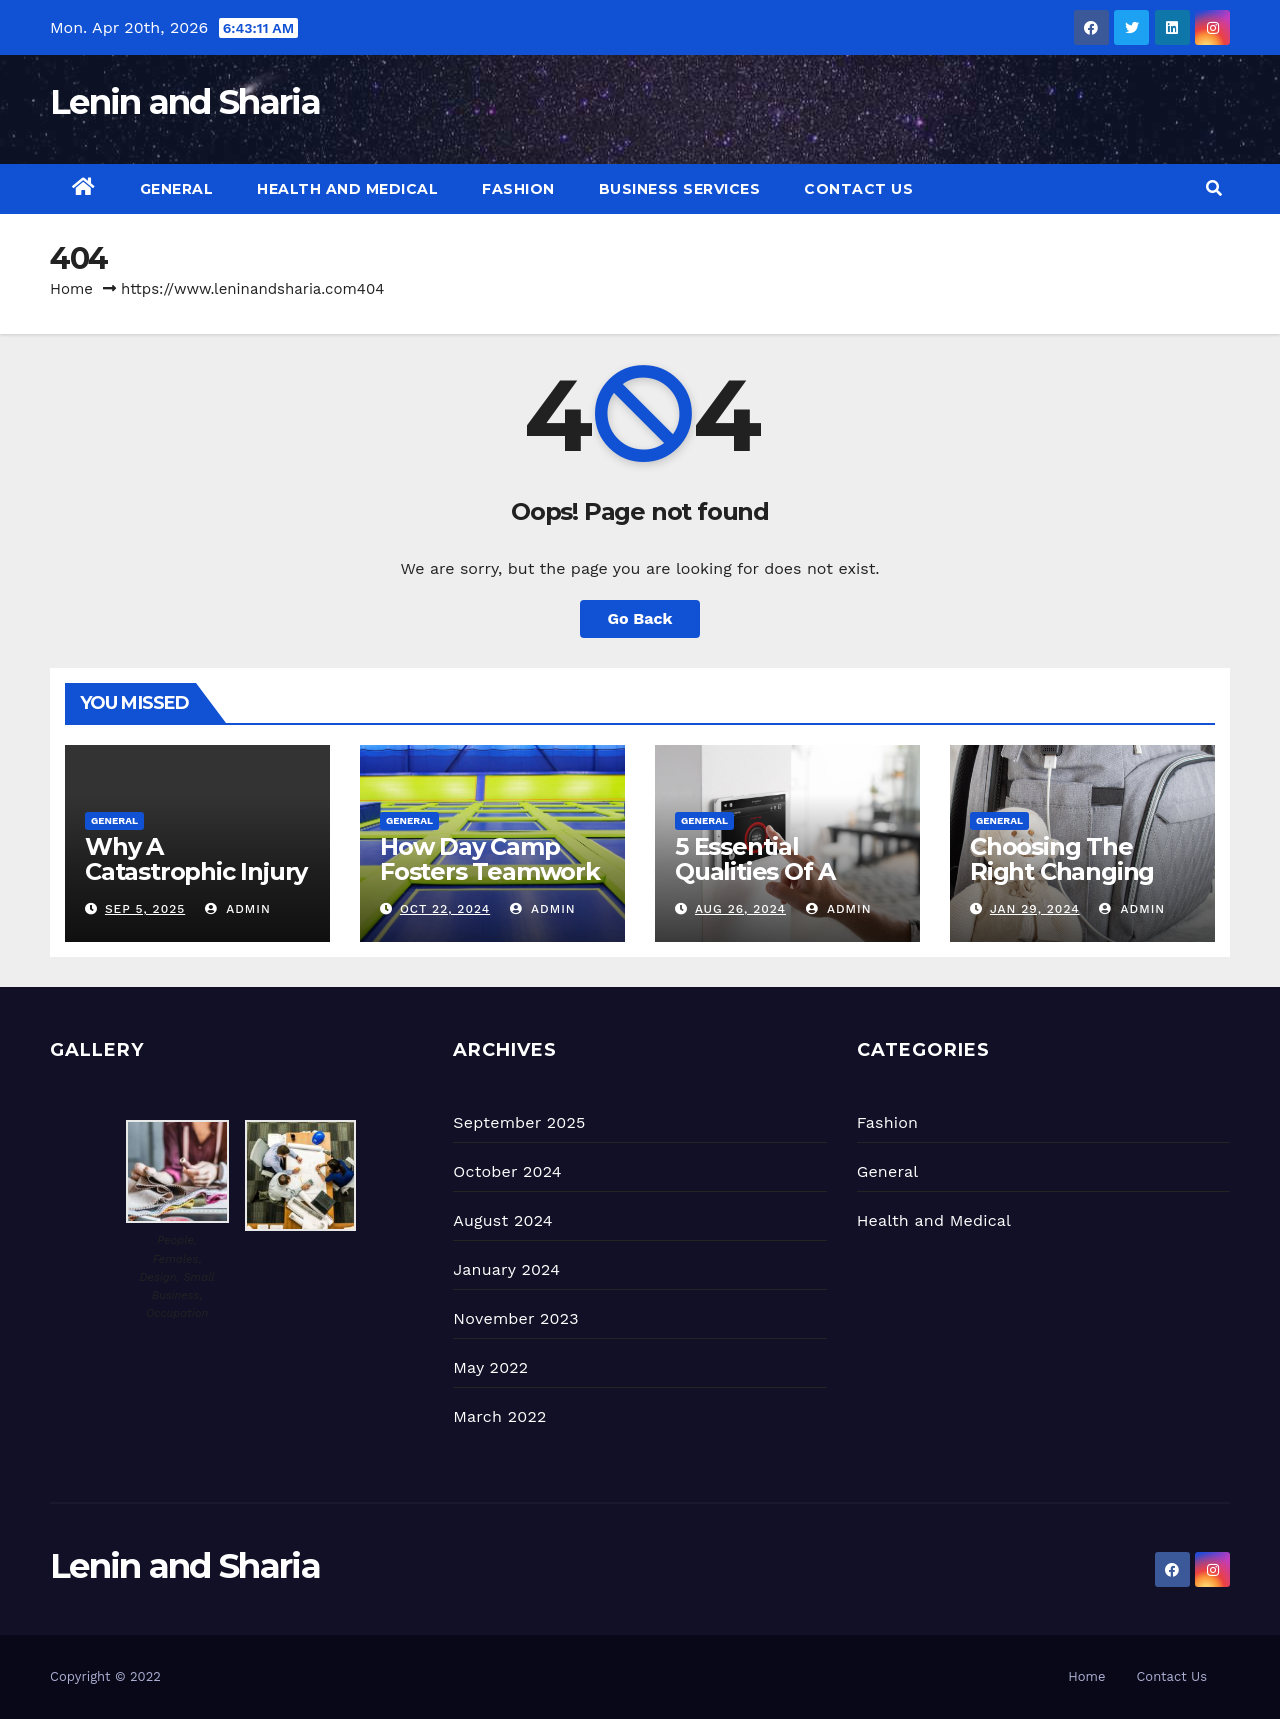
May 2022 (490, 1367)
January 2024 (506, 1269)
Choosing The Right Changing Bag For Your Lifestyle (1062, 884)
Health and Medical (347, 189)
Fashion (518, 189)
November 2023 (515, 1318)
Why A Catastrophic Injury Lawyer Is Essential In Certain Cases (196, 884)
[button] (1214, 188)
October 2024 (507, 1171)
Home (71, 289)
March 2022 (499, 1416)
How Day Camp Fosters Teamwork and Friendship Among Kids (490, 884)
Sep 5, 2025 (145, 909)
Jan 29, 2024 (1035, 909)
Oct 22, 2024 (445, 909)
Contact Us (858, 189)
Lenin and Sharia (185, 102)
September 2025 (519, 1122)
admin (238, 909)
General (177, 189)
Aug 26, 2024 (740, 909)
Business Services (680, 189)
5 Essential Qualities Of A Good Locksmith (771, 871)
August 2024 (502, 1220)
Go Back (640, 618)
